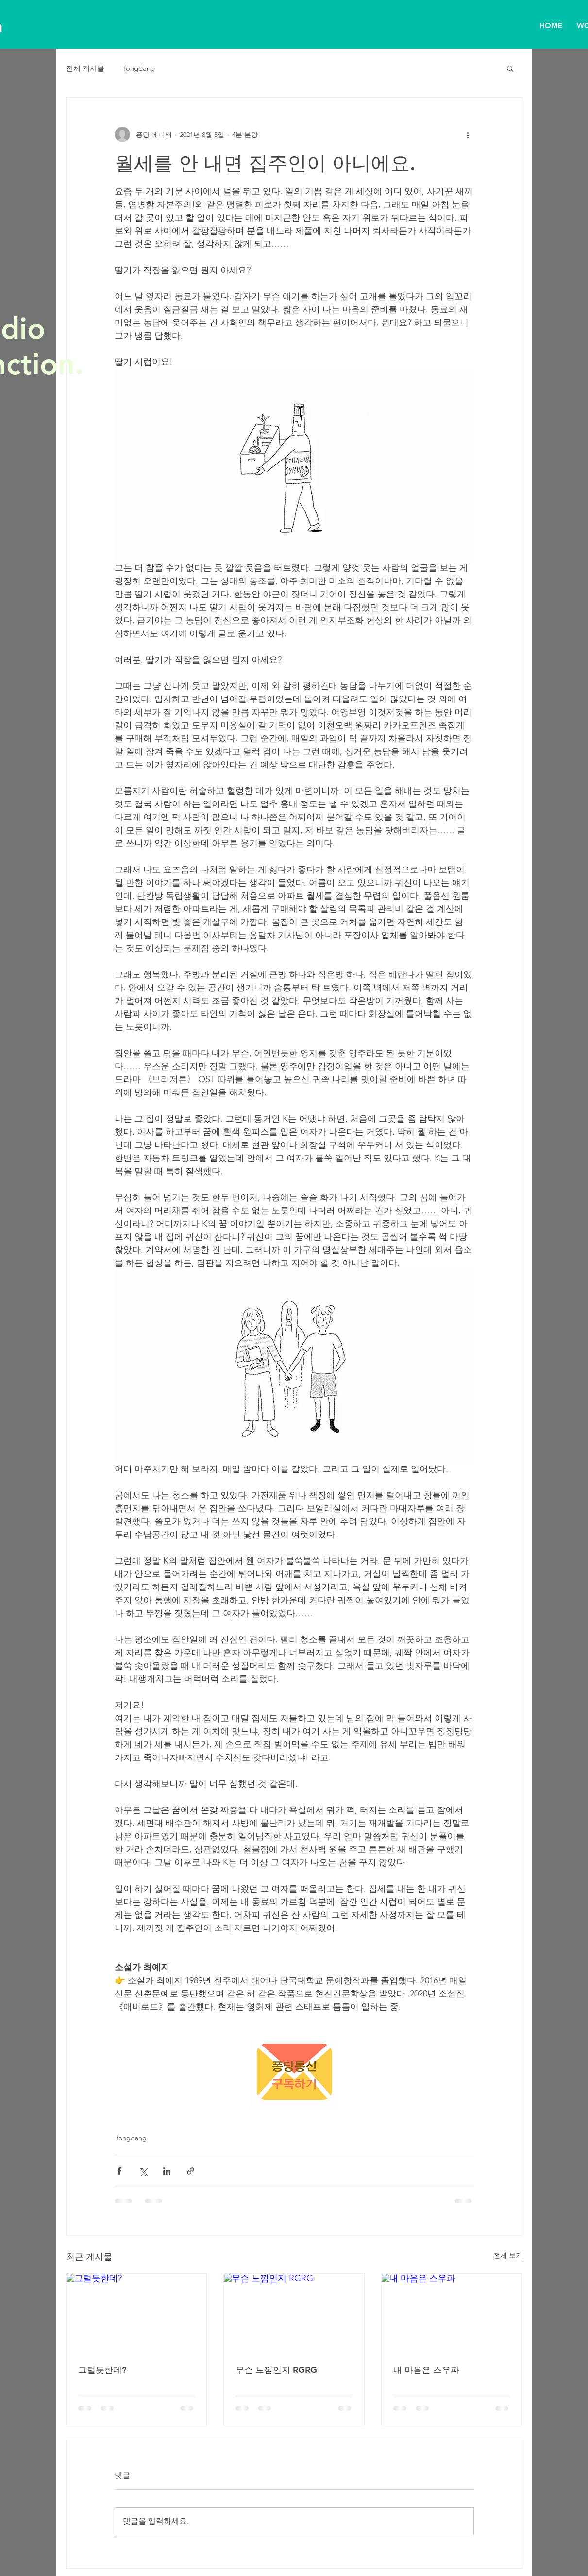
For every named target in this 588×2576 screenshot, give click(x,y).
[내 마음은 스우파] (452, 2313)
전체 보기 (507, 2255)
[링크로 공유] (190, 2171)
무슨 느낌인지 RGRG (276, 2369)
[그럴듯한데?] (137, 2313)
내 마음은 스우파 (426, 2369)
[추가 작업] (468, 134)
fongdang (139, 68)
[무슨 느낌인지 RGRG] (294, 2313)
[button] (510, 68)
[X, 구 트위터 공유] (143, 2171)
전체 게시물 (85, 68)
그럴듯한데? (102, 2369)
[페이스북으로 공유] (119, 2171)
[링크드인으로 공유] (166, 2171)
